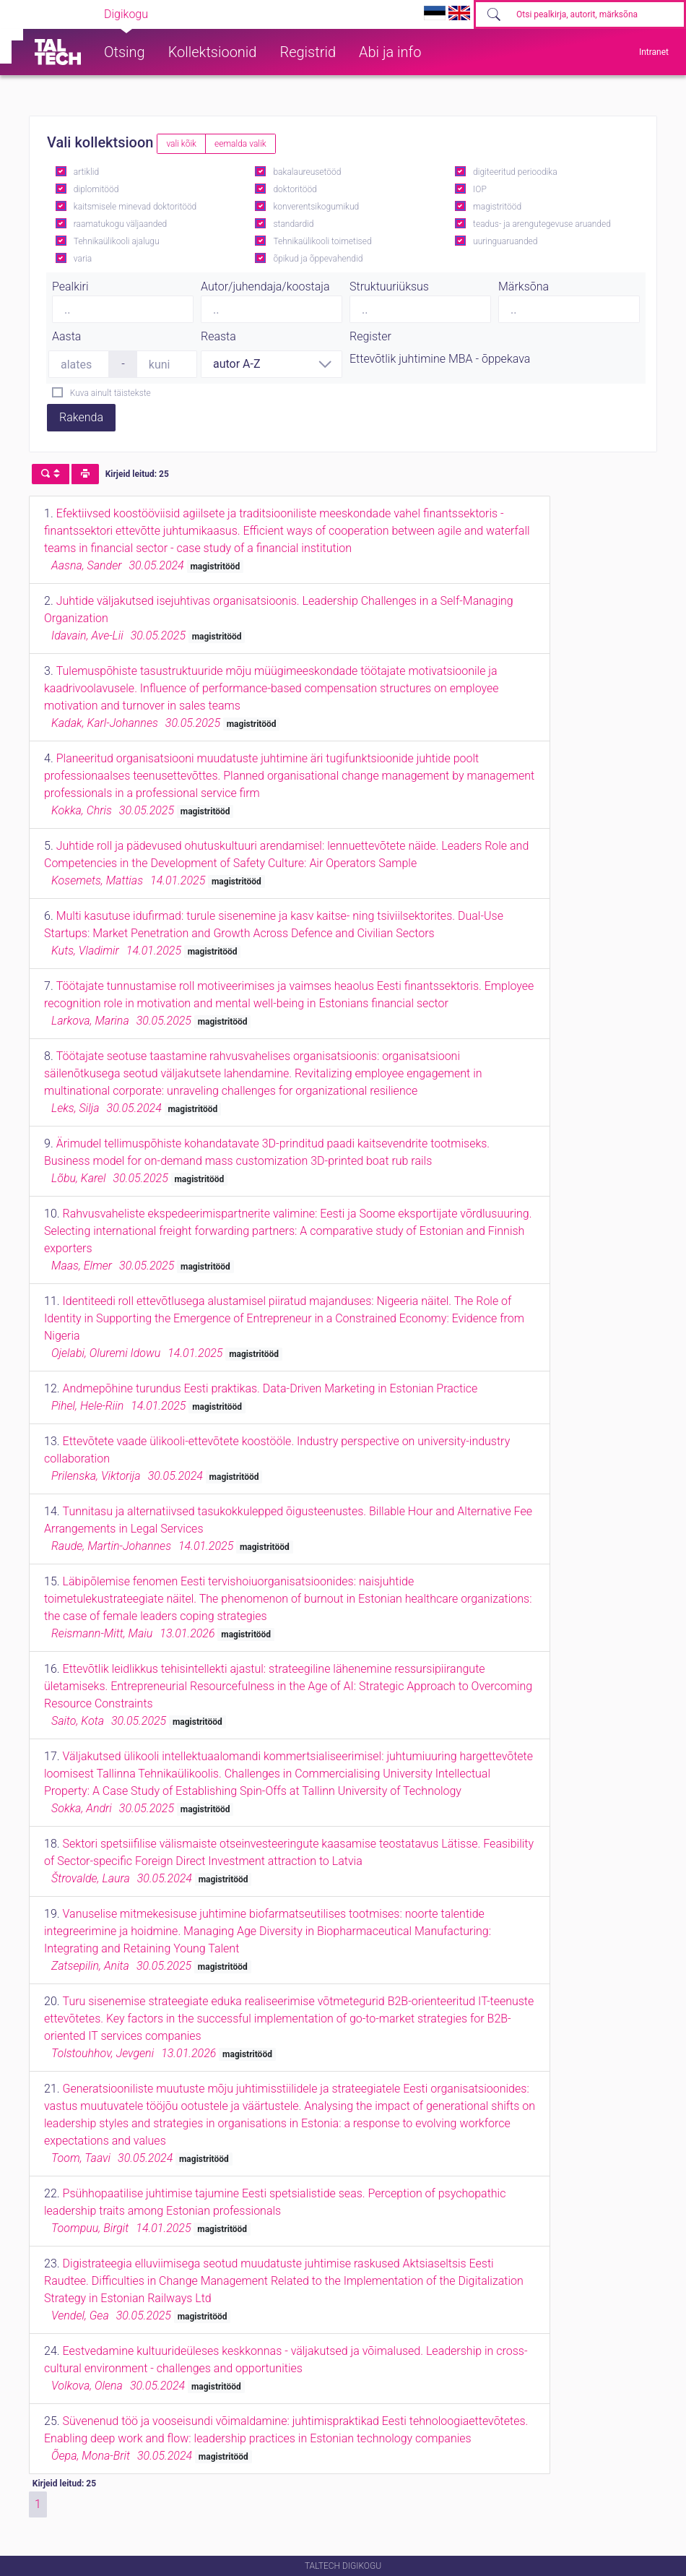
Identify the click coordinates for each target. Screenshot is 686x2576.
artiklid (86, 172)
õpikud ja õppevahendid (317, 259)
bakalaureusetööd (307, 172)
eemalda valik (240, 144)
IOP (480, 189)
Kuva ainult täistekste (110, 393)
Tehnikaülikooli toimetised (322, 241)
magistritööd (497, 207)
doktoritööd (294, 189)
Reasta (218, 336)
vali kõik (181, 144)
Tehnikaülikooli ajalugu (117, 241)
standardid (293, 224)
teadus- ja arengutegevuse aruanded (542, 224)
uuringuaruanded (505, 241)
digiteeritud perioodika (515, 172)
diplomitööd (96, 189)
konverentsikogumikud (316, 207)
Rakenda (81, 417)
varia (83, 259)
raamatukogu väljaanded (121, 224)
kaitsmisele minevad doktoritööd (135, 207)
